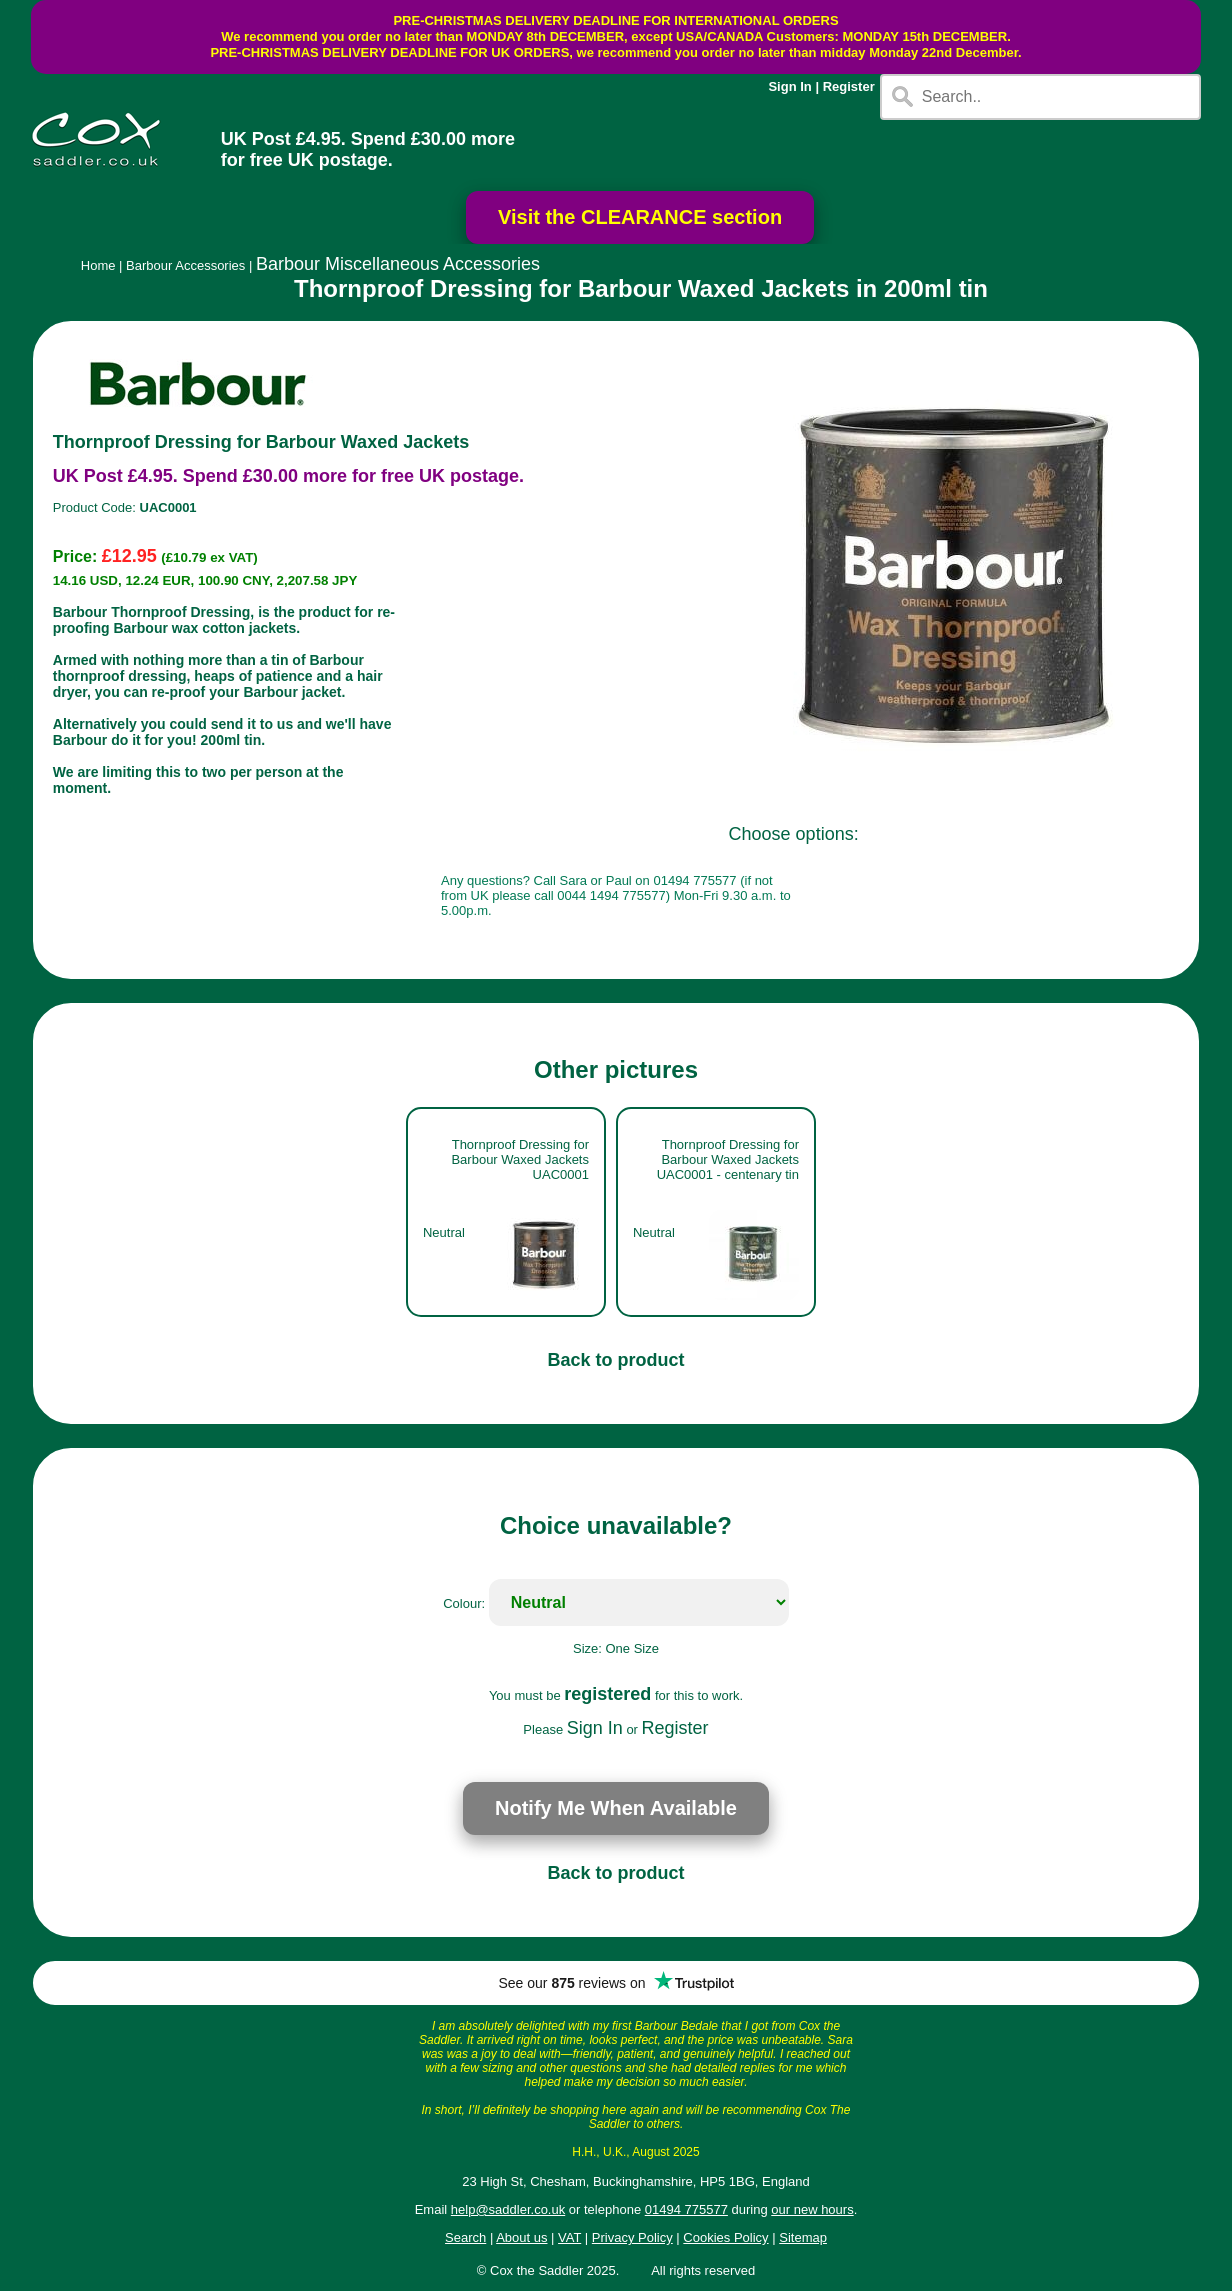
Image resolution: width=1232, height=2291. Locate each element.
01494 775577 (686, 2209)
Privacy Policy (632, 2237)
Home (98, 265)
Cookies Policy (725, 2237)
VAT (569, 2237)
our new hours (812, 2209)
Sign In (789, 86)
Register (849, 86)
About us (521, 2237)
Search (465, 2237)
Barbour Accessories (185, 265)
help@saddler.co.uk (508, 2209)
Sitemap (803, 2237)
